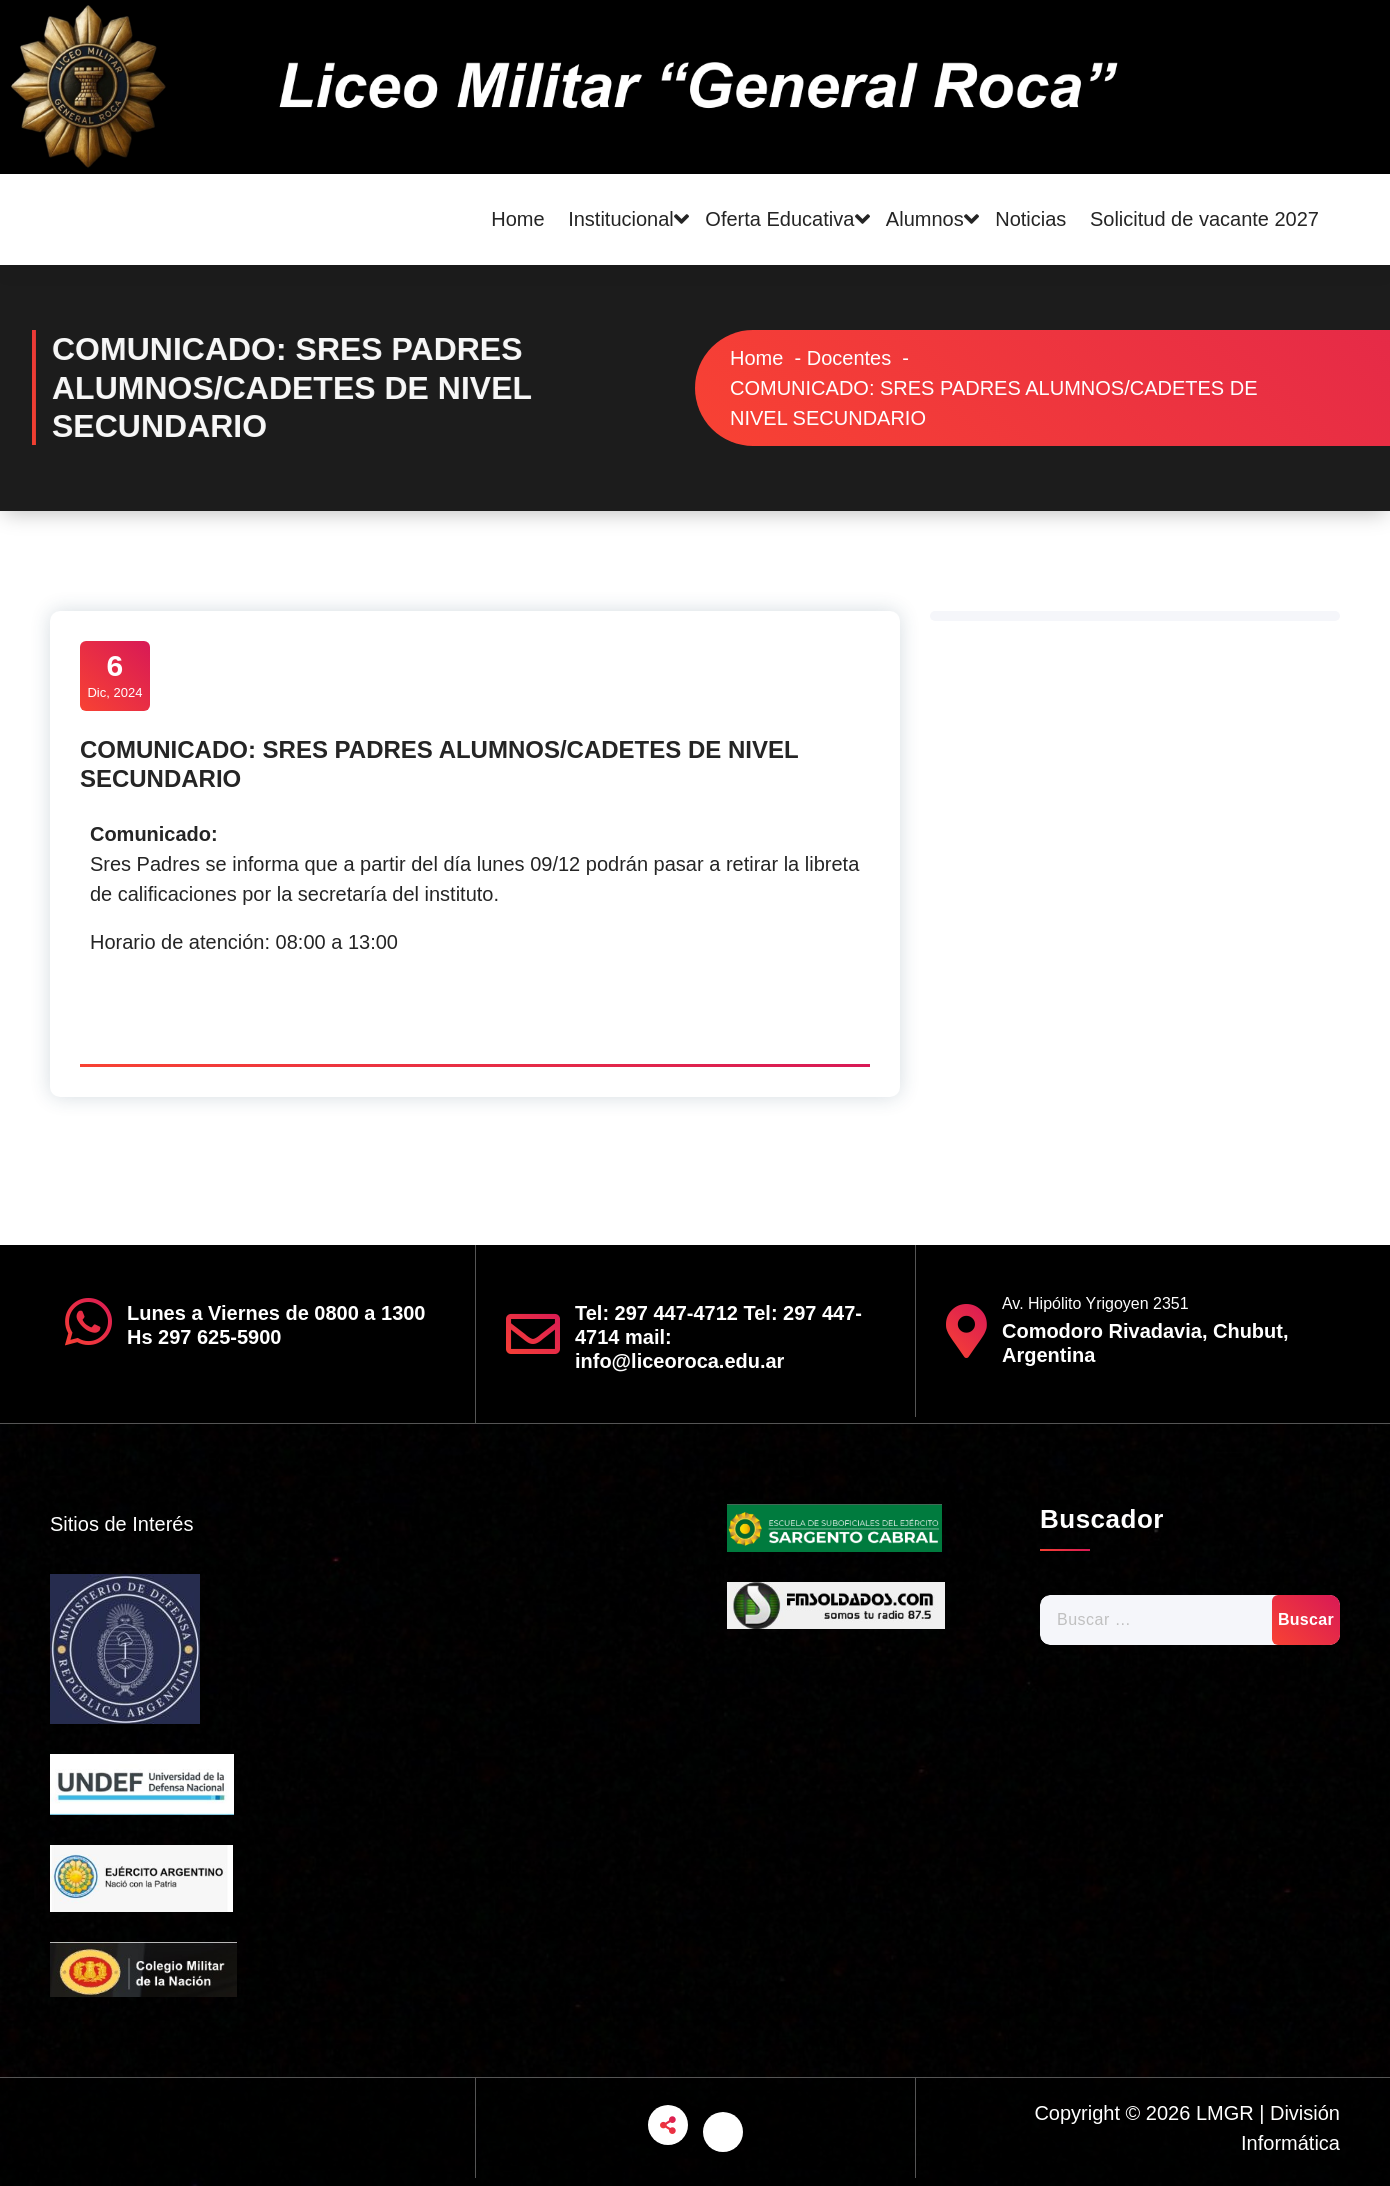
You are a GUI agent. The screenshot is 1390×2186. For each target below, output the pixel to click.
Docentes (849, 358)
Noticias (1030, 219)
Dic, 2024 (115, 674)
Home (517, 219)
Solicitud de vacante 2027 (1204, 219)
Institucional (621, 219)
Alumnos (925, 219)
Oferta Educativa (779, 219)
